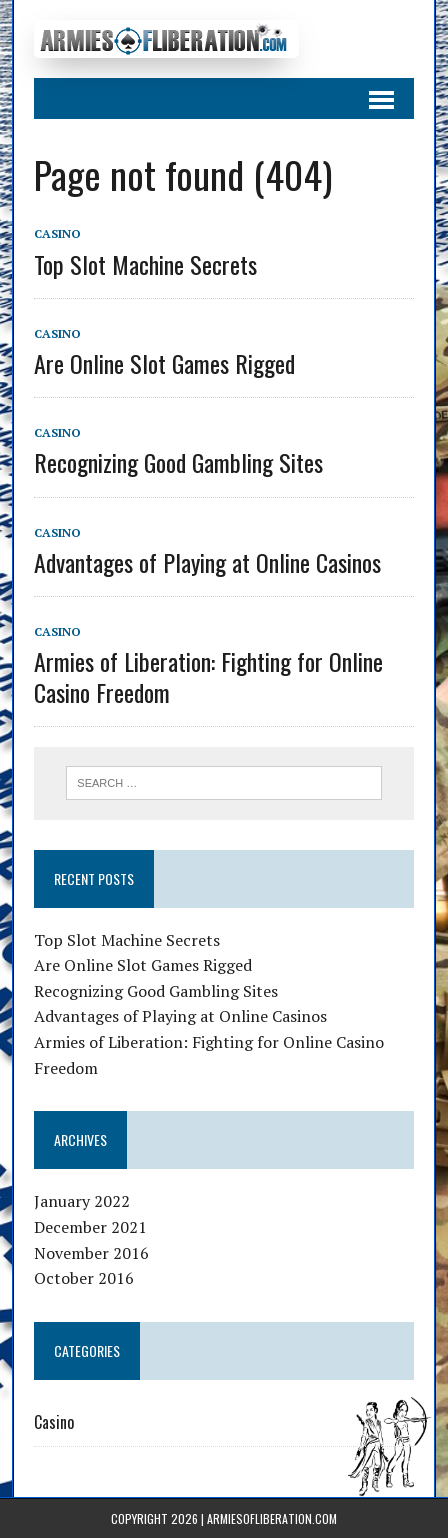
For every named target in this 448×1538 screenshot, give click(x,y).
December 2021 (90, 1227)
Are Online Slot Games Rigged (164, 363)
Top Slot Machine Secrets (145, 264)
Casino (57, 233)
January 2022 (82, 1201)
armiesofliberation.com (272, 1518)
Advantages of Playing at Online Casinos (207, 562)
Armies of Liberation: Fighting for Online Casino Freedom (208, 676)
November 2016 (91, 1253)
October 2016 (84, 1278)
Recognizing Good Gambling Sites (178, 462)
